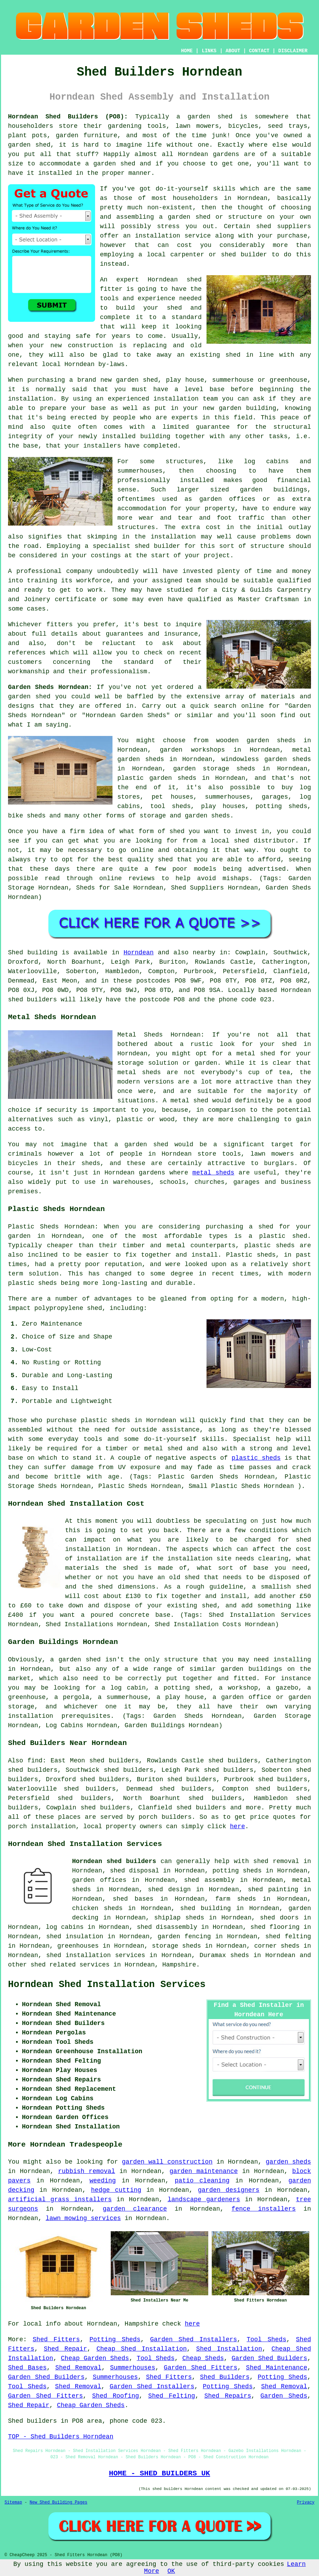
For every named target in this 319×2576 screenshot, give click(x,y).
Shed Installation (229, 2348)
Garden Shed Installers (193, 2339)
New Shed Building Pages (58, 2502)
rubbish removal (86, 2171)
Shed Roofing (115, 2395)
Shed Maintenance (276, 2367)
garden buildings (273, 489)
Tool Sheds (266, 2339)
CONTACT (259, 51)
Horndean (139, 952)
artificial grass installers (60, 2199)
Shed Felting (171, 2395)
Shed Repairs (227, 2395)
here (237, 1826)
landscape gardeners (204, 2199)
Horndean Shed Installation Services (106, 1984)
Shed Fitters (56, 2339)
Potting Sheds (115, 2339)
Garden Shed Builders (269, 2358)
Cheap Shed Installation (141, 2348)
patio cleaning (202, 2180)
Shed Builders (224, 2377)
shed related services (70, 1964)
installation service (173, 235)
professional (39, 571)
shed (194, 279)
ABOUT (233, 51)
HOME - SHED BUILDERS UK (159, 2473)
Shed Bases (27, 2367)
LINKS (209, 51)
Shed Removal (78, 2367)
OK (171, 2571)
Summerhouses (132, 2367)
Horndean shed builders (114, 1861)
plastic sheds (256, 1457)
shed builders (32, 999)
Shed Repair (65, 2348)
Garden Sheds (284, 2395)
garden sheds (288, 2161)
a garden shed (205, 116)
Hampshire (179, 1964)
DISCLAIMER (293, 51)
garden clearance (135, 2208)
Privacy (305, 2502)
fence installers (264, 2208)
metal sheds (213, 1172)
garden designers (228, 2190)
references (27, 652)
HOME (187, 51)
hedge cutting (116, 2190)
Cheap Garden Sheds (95, 2358)
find (35, 1760)
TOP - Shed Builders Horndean (60, 2436)
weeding (103, 2180)
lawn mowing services (83, 2218)
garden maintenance (204, 2171)
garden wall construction (167, 2161)
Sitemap (13, 2502)
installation (176, 398)
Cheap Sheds (203, 2358)
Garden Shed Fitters (200, 2367)
